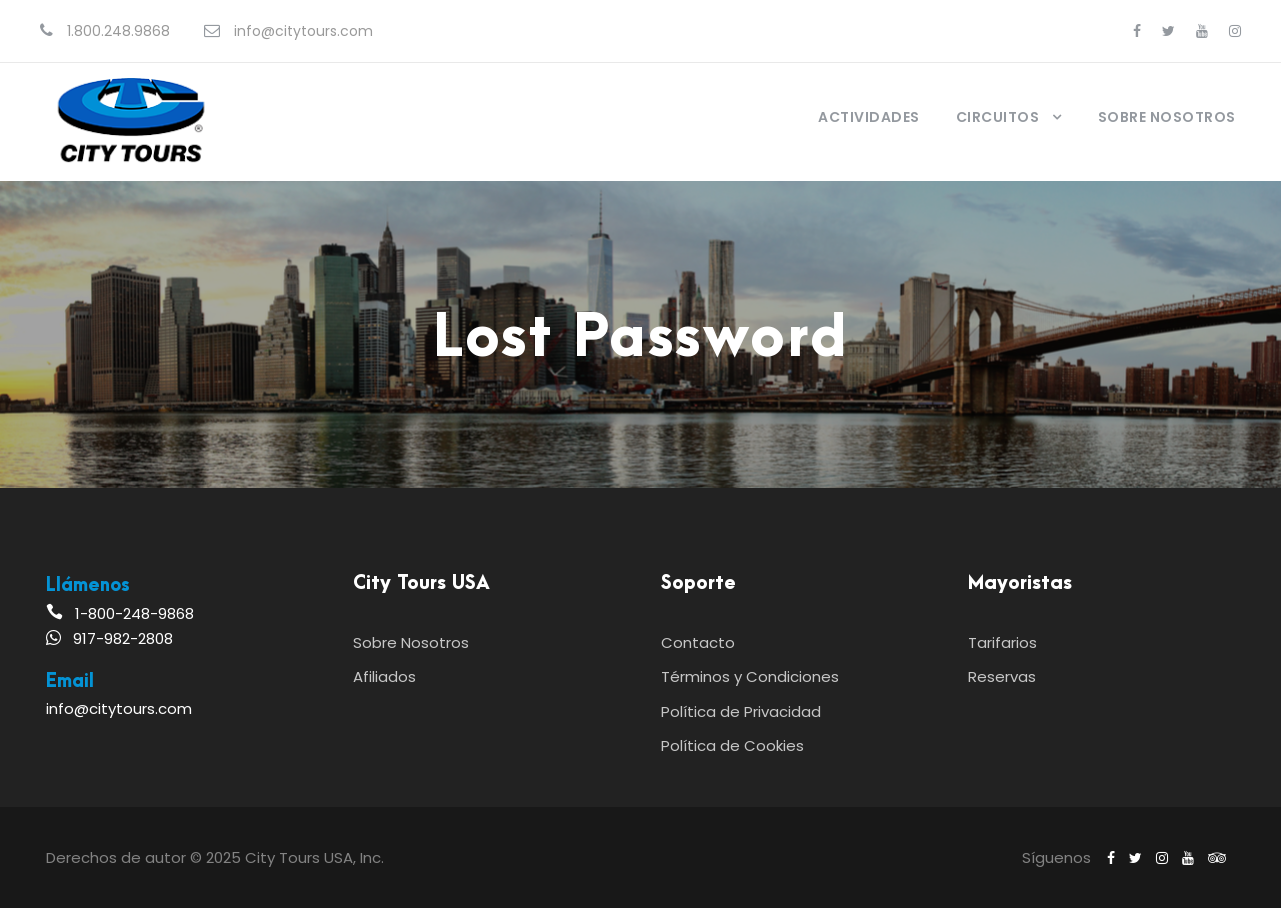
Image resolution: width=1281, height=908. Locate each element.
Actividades (869, 117)
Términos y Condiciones (750, 676)
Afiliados (384, 676)
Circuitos (998, 117)
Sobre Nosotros (1167, 117)
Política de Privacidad (741, 711)
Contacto (698, 642)
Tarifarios (1002, 642)
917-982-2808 (123, 638)
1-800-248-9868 (134, 613)
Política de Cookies (732, 745)
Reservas (1002, 676)
